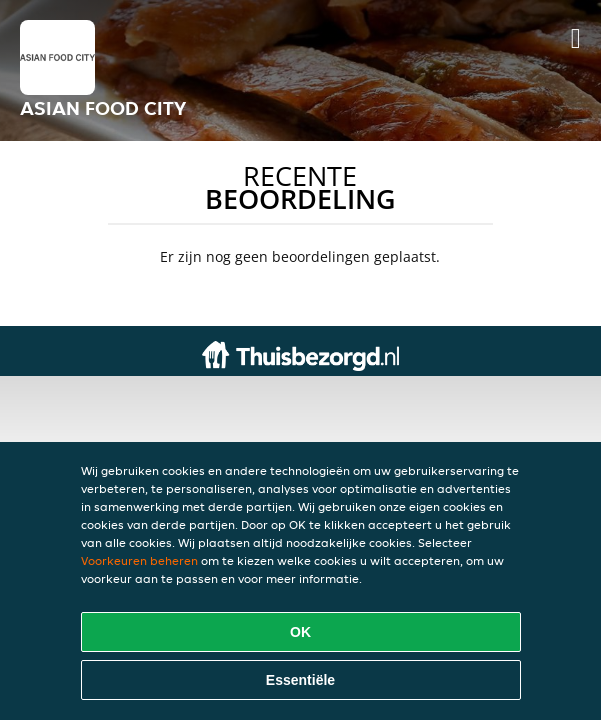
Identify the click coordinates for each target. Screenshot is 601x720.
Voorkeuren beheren (139, 560)
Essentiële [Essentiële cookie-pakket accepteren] (300, 680)
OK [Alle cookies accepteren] (300, 632)
